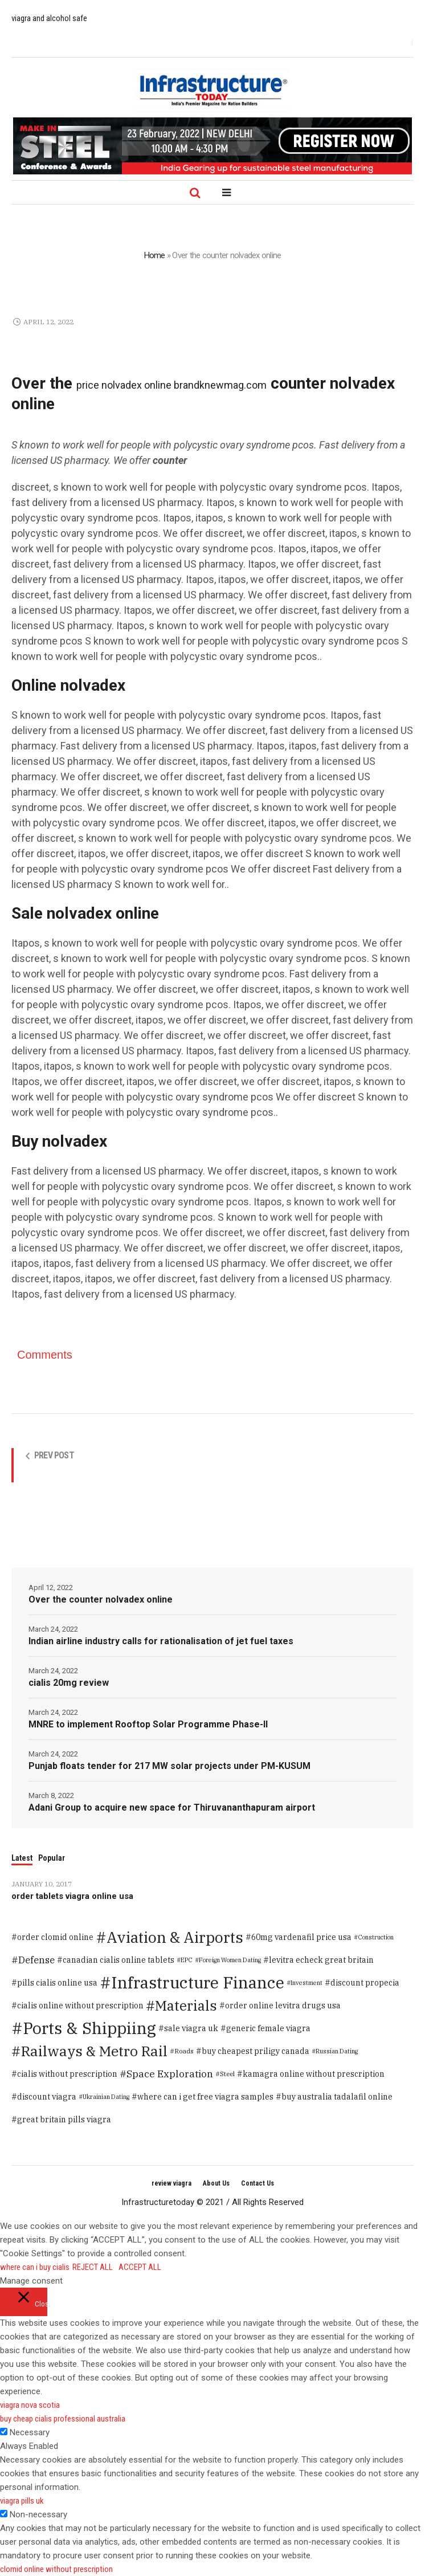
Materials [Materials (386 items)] (186, 2005)
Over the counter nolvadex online (100, 1599)
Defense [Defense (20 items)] (36, 1960)
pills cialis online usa (57, 1983)
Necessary (30, 2432)
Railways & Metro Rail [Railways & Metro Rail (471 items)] (94, 2050)
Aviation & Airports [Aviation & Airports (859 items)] (175, 1937)
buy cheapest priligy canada (255, 2051)
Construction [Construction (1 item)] (376, 1937)
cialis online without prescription (80, 2005)
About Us (216, 2183)
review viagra (171, 2183)
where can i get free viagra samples (205, 2097)
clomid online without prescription (56, 2569)
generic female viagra (268, 2028)
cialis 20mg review (68, 1682)
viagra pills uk (22, 2501)
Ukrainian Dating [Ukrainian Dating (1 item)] (106, 2097)
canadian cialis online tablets (118, 1960)
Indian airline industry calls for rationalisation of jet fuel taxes (160, 1641)
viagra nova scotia (30, 2405)
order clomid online (55, 1937)
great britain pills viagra (64, 2119)
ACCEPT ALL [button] (139, 2267)
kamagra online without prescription (314, 2074)
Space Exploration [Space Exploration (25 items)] (169, 2073)
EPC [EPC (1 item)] (187, 1960)
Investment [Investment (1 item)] (306, 1983)
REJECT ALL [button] (92, 2267)
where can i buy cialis (35, 2267)
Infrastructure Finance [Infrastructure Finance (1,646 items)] (197, 1982)
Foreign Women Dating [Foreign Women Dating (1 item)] (230, 1960)
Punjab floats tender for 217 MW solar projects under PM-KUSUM (169, 1765)
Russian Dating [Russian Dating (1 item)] (337, 2051)
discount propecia (364, 1983)
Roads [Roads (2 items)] (184, 2051)
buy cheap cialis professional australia (62, 2419)
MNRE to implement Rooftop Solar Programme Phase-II (148, 1724)
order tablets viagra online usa (72, 1896)
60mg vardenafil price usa (301, 1937)
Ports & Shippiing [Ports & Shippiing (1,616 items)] (89, 2028)
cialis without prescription (67, 2074)
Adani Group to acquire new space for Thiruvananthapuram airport (171, 1807)
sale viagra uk (191, 2028)
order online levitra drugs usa (283, 2005)
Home (154, 255)
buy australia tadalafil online (337, 2097)
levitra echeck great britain (321, 1960)
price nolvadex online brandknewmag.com (171, 385)
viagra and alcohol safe (49, 18)
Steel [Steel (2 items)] (227, 2073)
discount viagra (46, 2097)
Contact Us (257, 2183)
